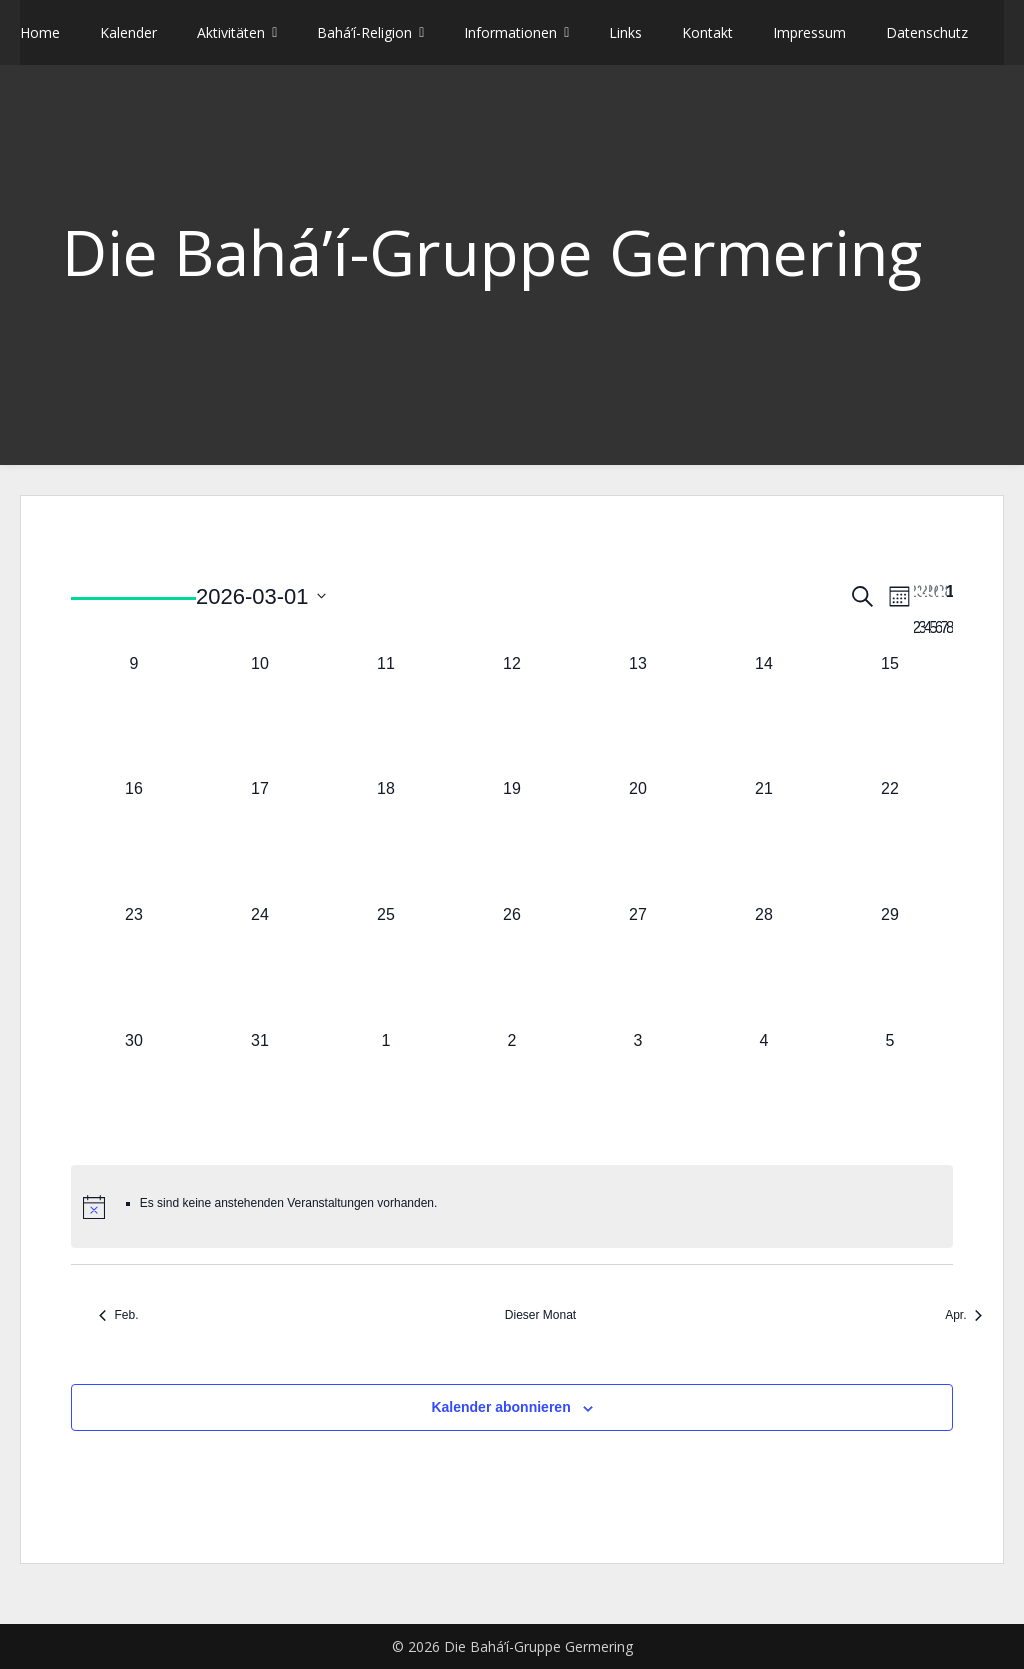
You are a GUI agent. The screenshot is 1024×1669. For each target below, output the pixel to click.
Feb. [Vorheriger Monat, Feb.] (118, 1315)
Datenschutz (927, 32)
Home (40, 32)
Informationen (510, 32)
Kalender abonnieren (500, 1407)
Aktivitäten (231, 32)
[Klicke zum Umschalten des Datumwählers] (261, 596)
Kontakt (707, 32)
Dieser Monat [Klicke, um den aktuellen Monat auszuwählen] (540, 1315)
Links (625, 32)
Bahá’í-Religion (364, 32)
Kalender (128, 32)
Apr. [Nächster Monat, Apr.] (963, 1315)
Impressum (809, 32)
